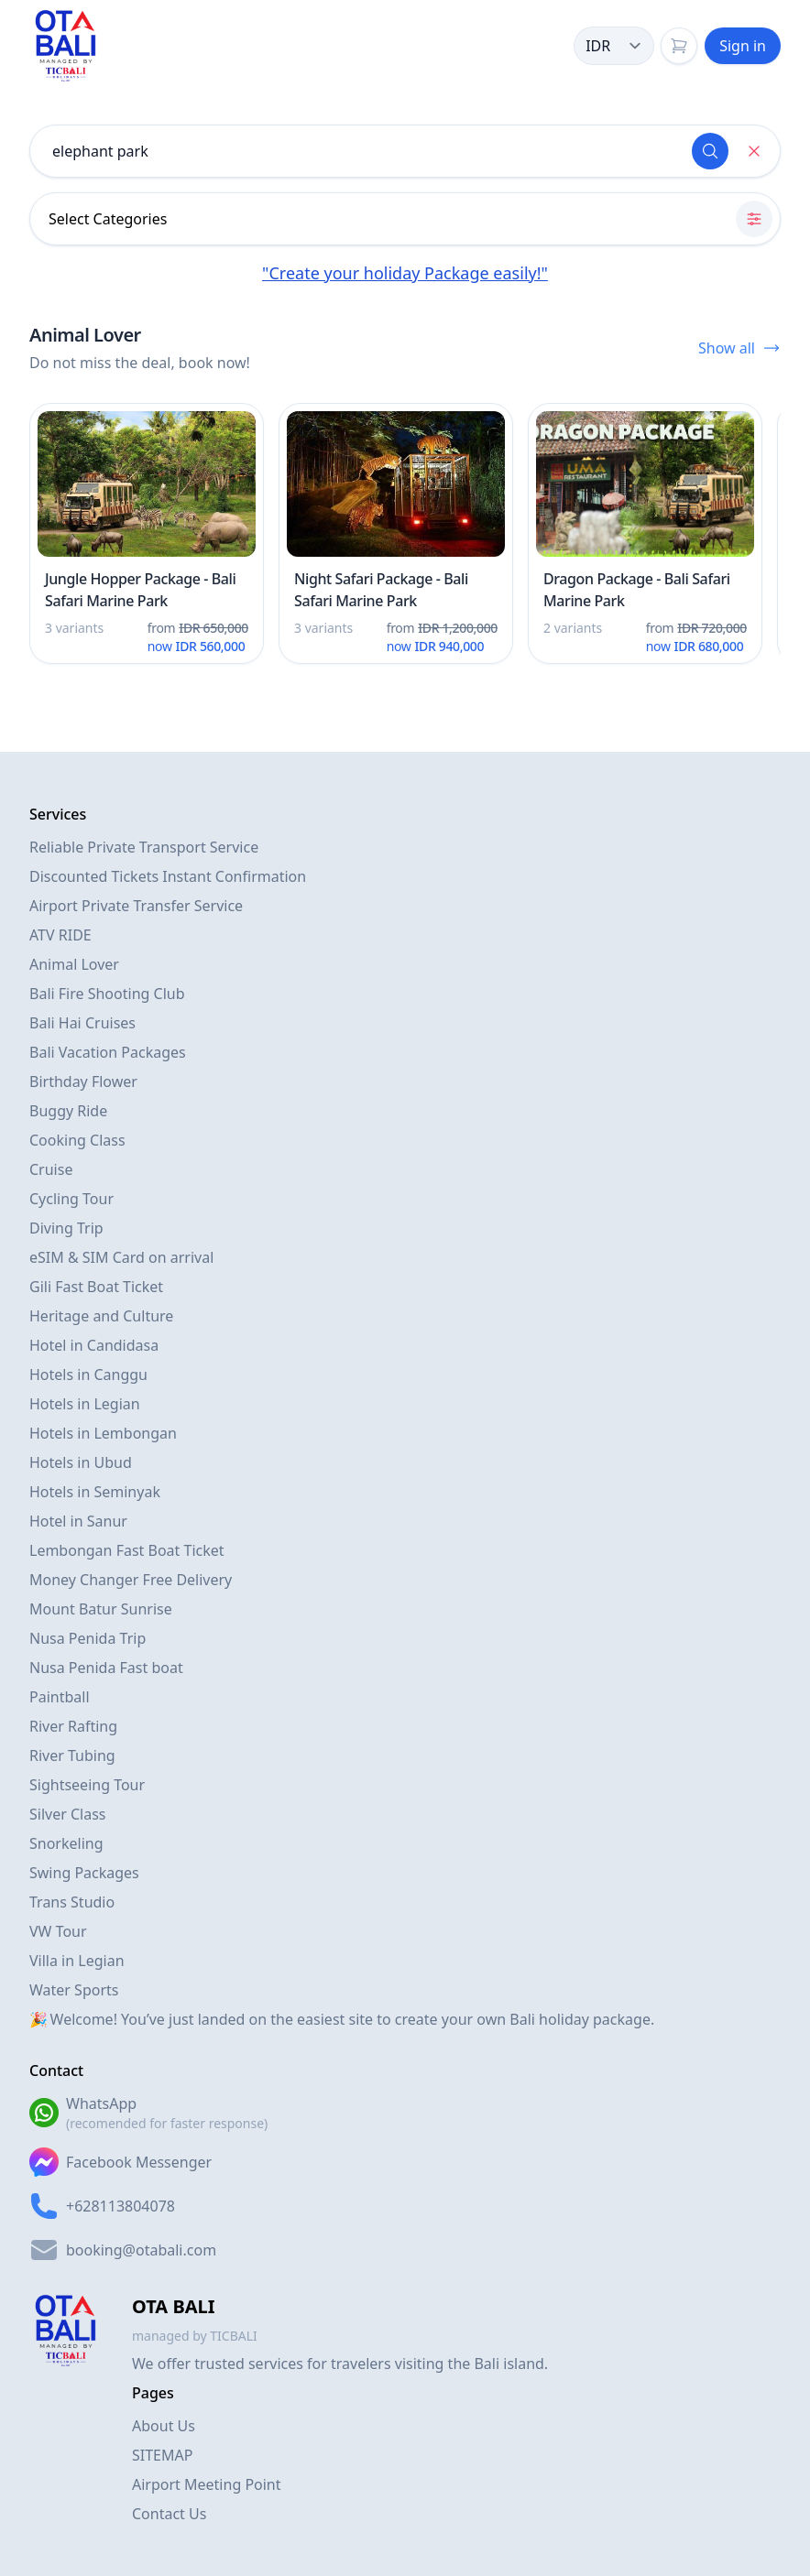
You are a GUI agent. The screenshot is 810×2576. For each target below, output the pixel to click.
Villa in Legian (77, 1961)
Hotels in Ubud (80, 1462)
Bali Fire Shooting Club (107, 994)
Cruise (50, 1169)
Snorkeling (66, 1843)
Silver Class (67, 1814)
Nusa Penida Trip (87, 1638)
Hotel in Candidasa (94, 1345)
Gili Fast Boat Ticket (96, 1287)
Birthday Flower (83, 1081)
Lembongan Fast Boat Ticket (126, 1550)
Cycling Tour (71, 1199)
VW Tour (58, 1931)
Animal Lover (74, 964)
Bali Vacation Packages (107, 1052)
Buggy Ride (68, 1111)
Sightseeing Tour (87, 1785)
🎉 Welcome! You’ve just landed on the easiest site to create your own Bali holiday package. (341, 2019)
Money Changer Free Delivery (130, 1580)
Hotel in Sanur (78, 1521)
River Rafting (73, 1726)
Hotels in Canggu (88, 1374)
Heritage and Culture (101, 1316)
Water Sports (73, 1990)
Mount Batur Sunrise (100, 1609)
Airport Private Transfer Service (136, 906)
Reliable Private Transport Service (143, 847)
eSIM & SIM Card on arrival (121, 1257)
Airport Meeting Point (206, 2484)
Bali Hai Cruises (82, 1023)
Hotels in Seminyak (94, 1492)
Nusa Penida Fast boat (106, 1668)
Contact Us (169, 2514)
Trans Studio (72, 1902)
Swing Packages (84, 1873)
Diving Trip (66, 1228)
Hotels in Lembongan (103, 1433)
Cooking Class (77, 1140)
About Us (163, 2426)
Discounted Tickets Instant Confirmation (167, 876)
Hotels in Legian (84, 1404)
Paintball (59, 1697)
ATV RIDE (60, 935)
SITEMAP (162, 2455)
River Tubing (72, 1755)
